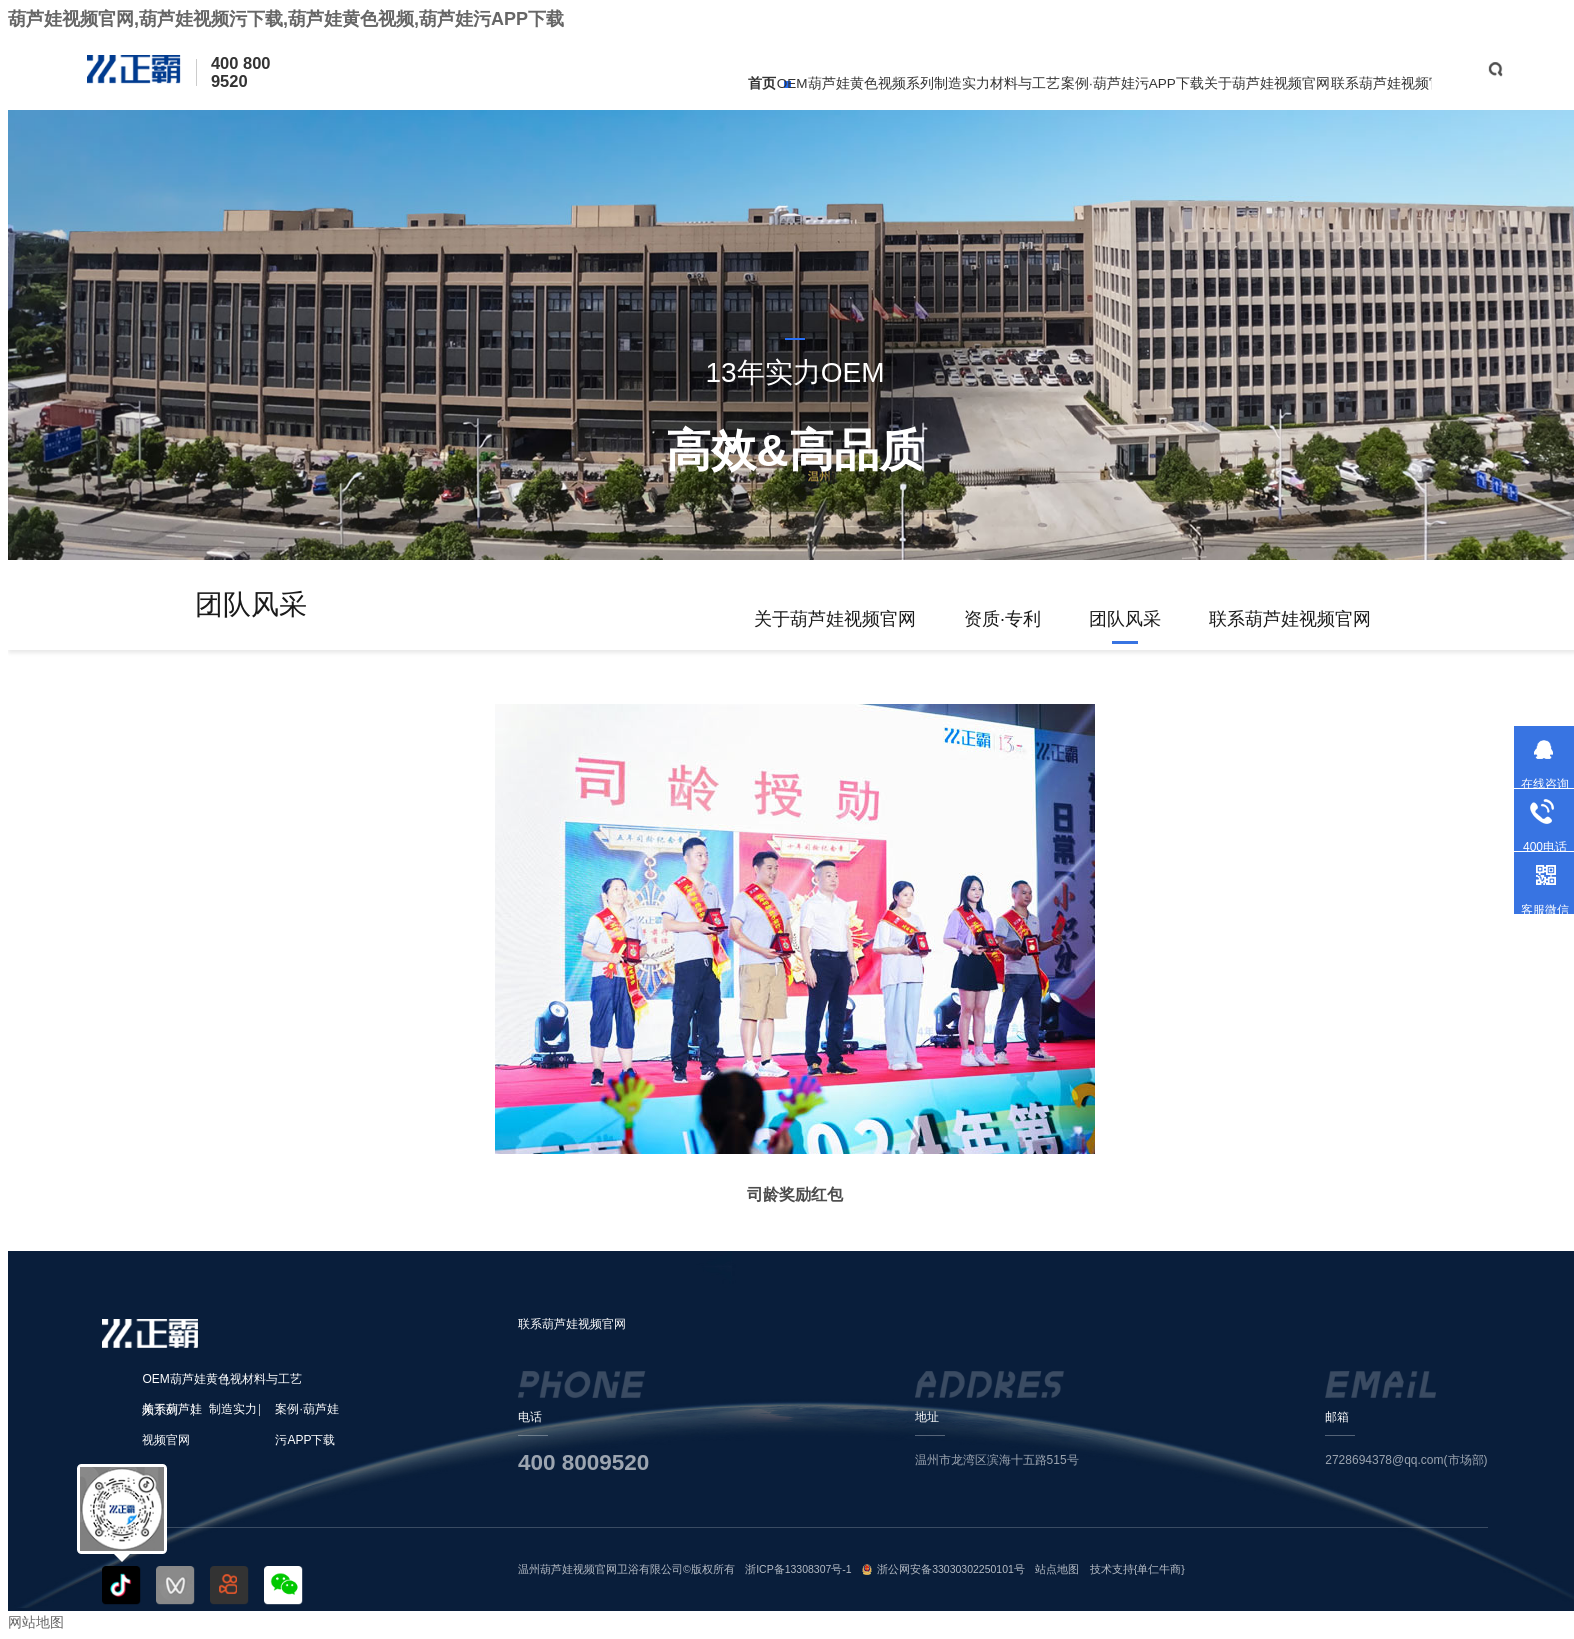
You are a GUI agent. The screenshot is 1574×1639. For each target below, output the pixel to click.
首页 (762, 83)
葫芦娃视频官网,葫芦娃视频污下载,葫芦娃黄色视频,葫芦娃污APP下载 (286, 19)
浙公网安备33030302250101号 (951, 1569)
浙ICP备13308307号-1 (798, 1569)
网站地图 (36, 1622)
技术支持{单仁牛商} (1137, 1569)
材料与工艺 (1025, 83)
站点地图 (1057, 1569)
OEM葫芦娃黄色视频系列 (855, 83)
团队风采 (1125, 619)
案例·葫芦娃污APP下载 (1132, 83)
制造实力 (962, 83)
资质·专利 (1002, 619)
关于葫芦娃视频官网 (1267, 83)
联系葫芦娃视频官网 (1394, 83)
